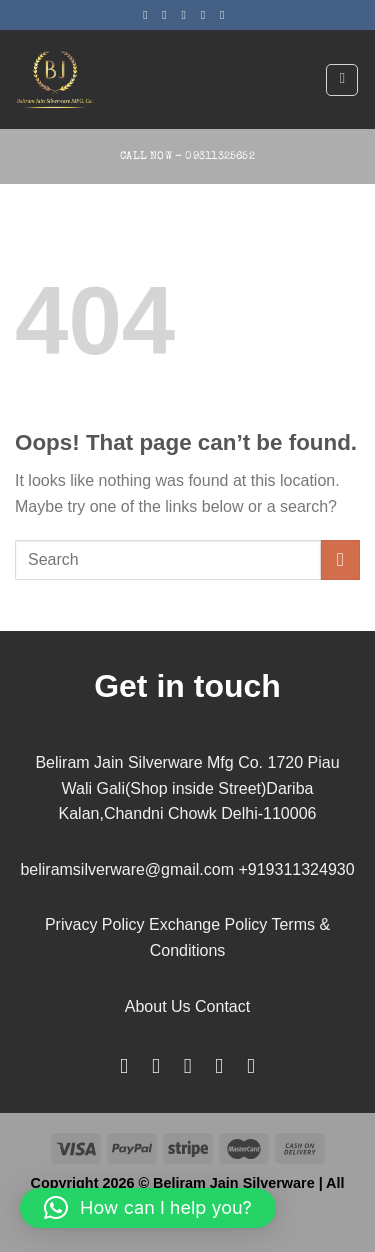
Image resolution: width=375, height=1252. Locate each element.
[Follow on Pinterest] (226, 15)
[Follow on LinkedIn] (219, 1065)
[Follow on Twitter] (188, 15)
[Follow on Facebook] (149, 15)
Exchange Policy (208, 924)
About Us (158, 1006)
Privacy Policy (95, 924)
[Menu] (342, 80)
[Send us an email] (207, 15)
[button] (148, 1208)
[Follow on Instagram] (168, 15)
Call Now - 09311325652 (187, 156)
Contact (222, 1006)
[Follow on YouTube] (250, 1065)
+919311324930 (296, 869)
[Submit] (340, 559)
